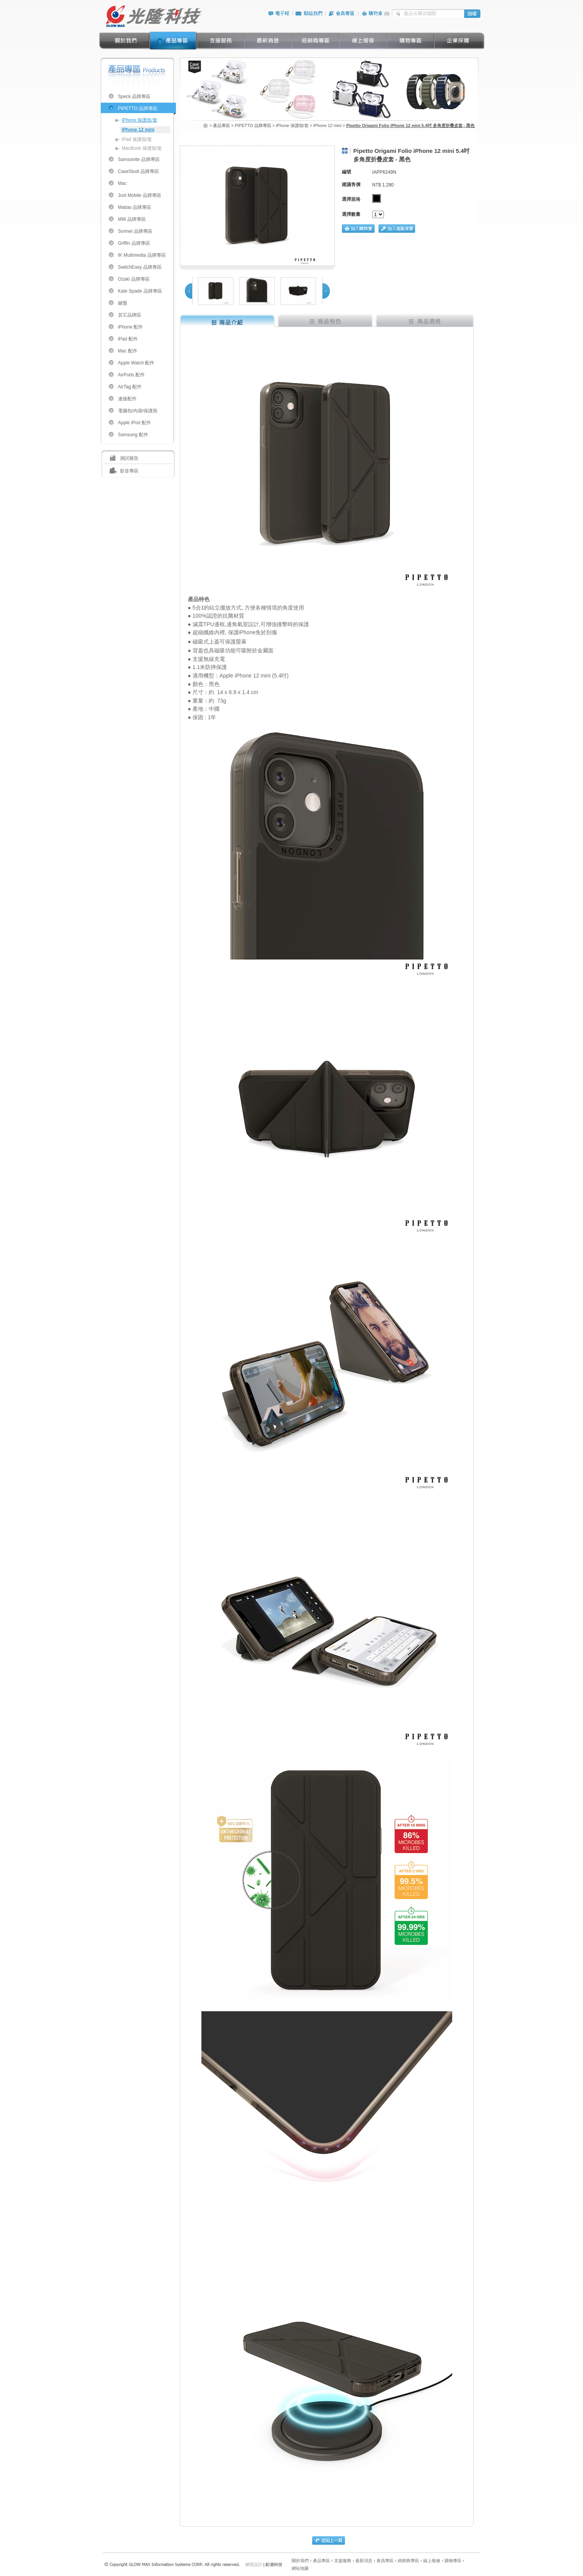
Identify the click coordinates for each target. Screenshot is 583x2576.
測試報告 (129, 458)
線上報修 (431, 2560)
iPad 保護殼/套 (137, 139)
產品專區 (321, 2560)
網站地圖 (300, 2568)
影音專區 (129, 471)
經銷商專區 (408, 2560)
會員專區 (385, 2560)
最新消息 (363, 2560)
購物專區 (452, 2560)
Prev (188, 291)
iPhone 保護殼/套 (139, 120)
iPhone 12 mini (138, 129)
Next (326, 291)
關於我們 (300, 2560)
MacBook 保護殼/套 (142, 148)
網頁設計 (253, 2564)
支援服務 (342, 2560)
